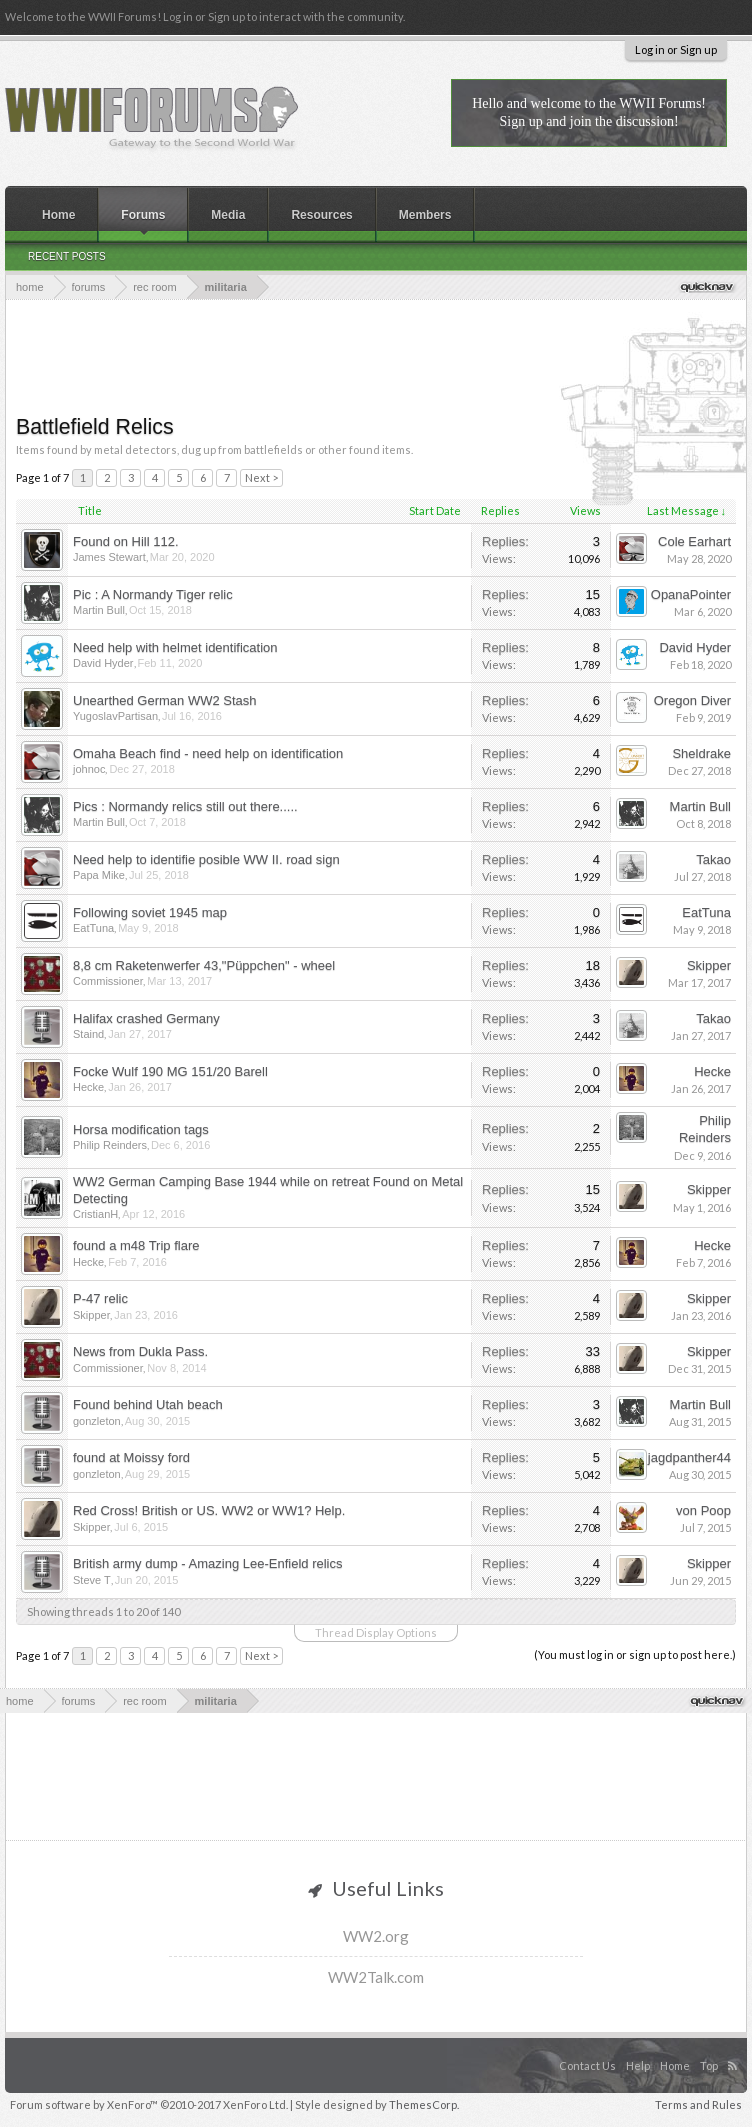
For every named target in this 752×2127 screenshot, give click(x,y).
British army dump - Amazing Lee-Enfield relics (208, 1563)
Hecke (88, 1087)
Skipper (709, 965)
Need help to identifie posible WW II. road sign (206, 859)
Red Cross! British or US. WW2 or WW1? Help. (209, 1510)
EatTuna (93, 928)
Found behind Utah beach (148, 1404)
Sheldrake (701, 753)
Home (58, 215)
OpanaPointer (691, 594)
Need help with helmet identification (175, 647)
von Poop (703, 1510)
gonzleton (97, 1421)
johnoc (89, 769)
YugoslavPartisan (115, 716)
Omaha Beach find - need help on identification (208, 753)
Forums (143, 215)
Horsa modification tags (141, 1129)
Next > (261, 477)
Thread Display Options (376, 1632)
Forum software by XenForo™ (149, 2104)
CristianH (95, 1214)
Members (425, 215)
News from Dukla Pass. (140, 1351)
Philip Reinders (110, 1145)
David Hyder (103, 663)
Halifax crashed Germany (146, 1018)
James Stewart (109, 557)
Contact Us (587, 2065)
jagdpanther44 (689, 1457)
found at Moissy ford (131, 1457)
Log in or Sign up (676, 49)
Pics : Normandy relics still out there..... (185, 806)
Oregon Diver (692, 700)
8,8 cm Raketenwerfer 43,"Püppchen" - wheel (204, 965)
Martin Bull (99, 610)
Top (709, 2065)
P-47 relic (100, 1298)
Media (228, 215)
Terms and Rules (698, 2104)
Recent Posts (67, 256)
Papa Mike (99, 875)
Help (638, 2065)
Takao (713, 859)
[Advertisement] (380, 355)
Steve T (92, 1580)
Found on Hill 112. (126, 541)
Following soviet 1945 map (150, 912)
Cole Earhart (694, 541)
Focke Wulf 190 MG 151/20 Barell (170, 1071)
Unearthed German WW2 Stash (165, 700)
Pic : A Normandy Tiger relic (153, 594)
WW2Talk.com (376, 1977)
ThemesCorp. (424, 2104)
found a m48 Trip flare (136, 1245)
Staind (88, 1034)
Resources (321, 215)
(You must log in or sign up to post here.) (635, 1654)
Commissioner (108, 981)
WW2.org (376, 1936)
